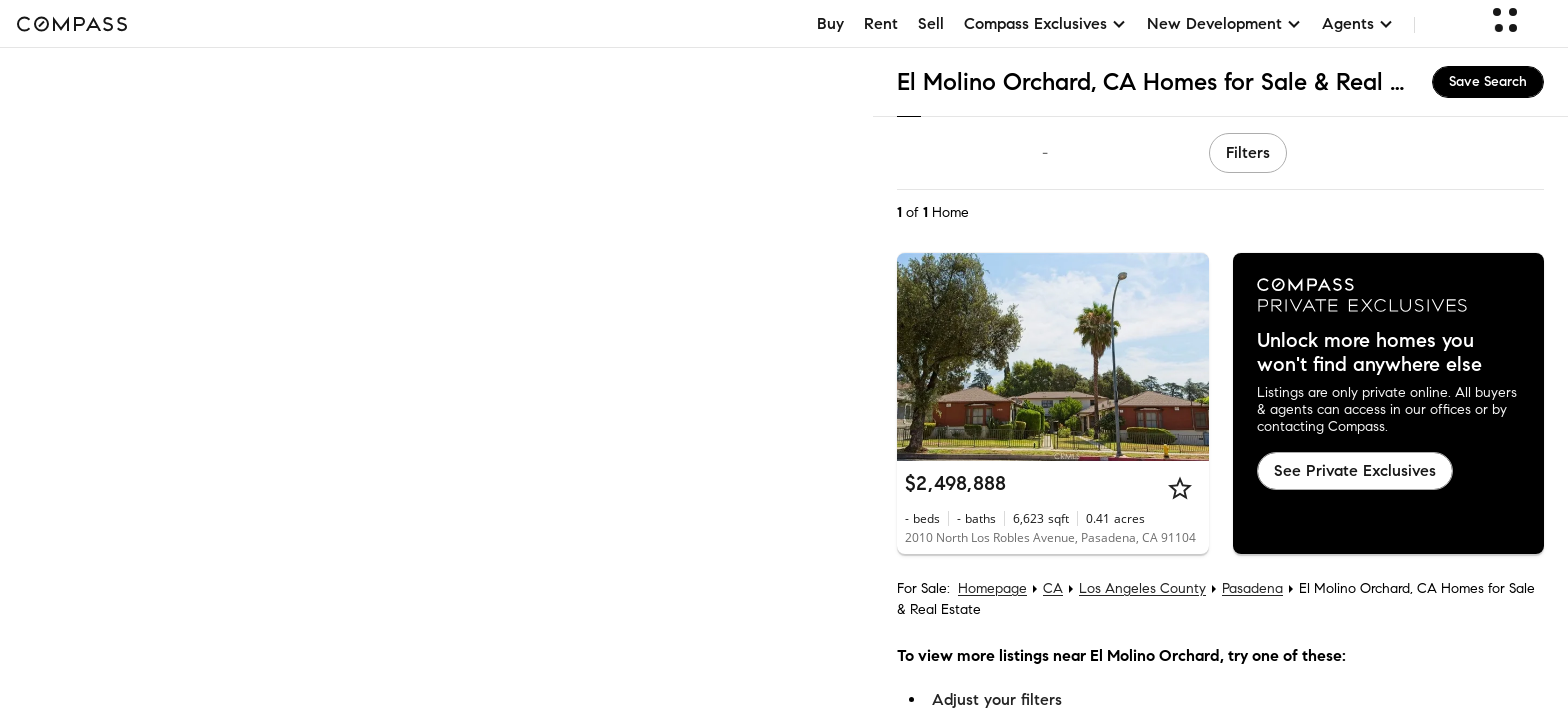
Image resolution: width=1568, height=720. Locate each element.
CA (1053, 588)
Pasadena (1252, 588)
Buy (830, 23)
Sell (931, 23)
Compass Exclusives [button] (1045, 23)
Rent (881, 23)
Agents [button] (1358, 23)
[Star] (1180, 488)
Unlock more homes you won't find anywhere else (1369, 353)
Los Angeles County (1142, 588)
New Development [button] (1224, 23)
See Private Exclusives (1355, 470)
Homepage (992, 588)
